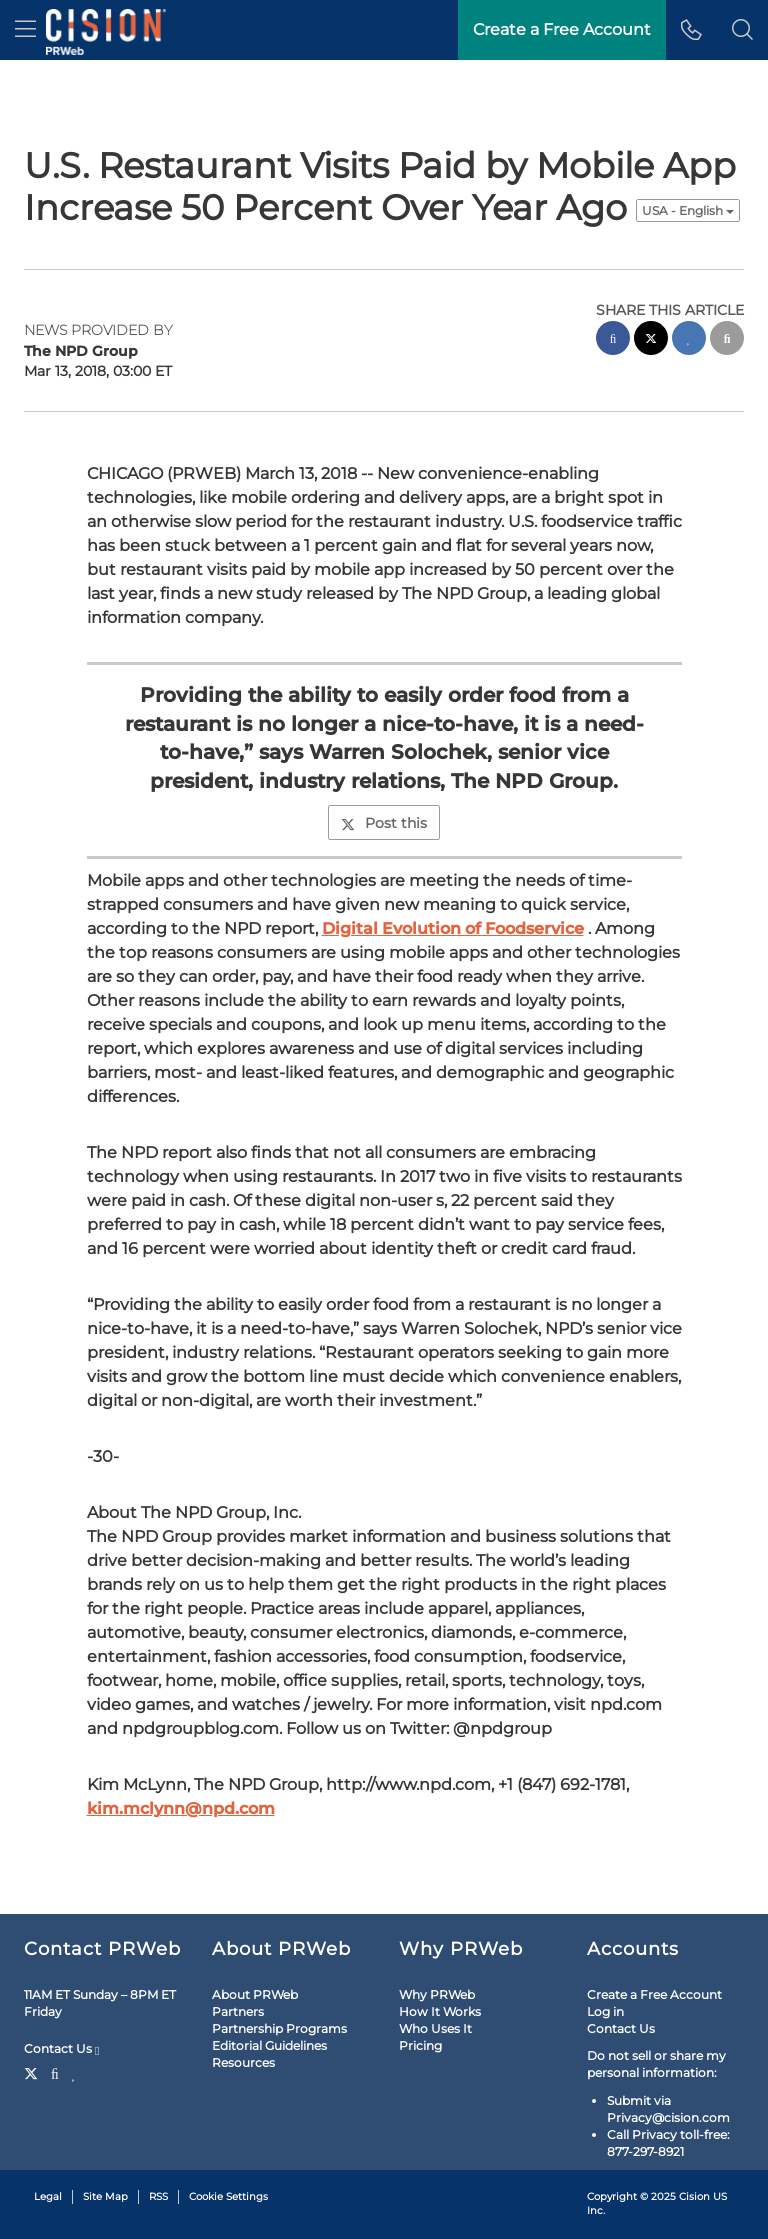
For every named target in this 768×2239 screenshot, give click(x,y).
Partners (238, 2011)
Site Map (105, 2196)
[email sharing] (727, 340)
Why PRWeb (437, 1994)
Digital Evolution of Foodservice (453, 928)
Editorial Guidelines (269, 2045)
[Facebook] (55, 2072)
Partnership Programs (279, 2028)
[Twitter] (33, 2072)
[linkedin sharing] (689, 340)
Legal (48, 2196)
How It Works (440, 2011)
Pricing (420, 2045)
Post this (384, 823)
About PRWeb (255, 1994)
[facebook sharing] (613, 340)
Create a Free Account (654, 1994)
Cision (694, 2196)
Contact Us (61, 2049)
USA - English (688, 210)
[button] (742, 30)
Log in (605, 2011)
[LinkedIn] (74, 2072)
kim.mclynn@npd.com (181, 1808)
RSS (158, 2196)
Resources (243, 2062)
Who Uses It (435, 2028)
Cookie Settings (228, 2196)
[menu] (25, 30)
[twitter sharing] (651, 340)
